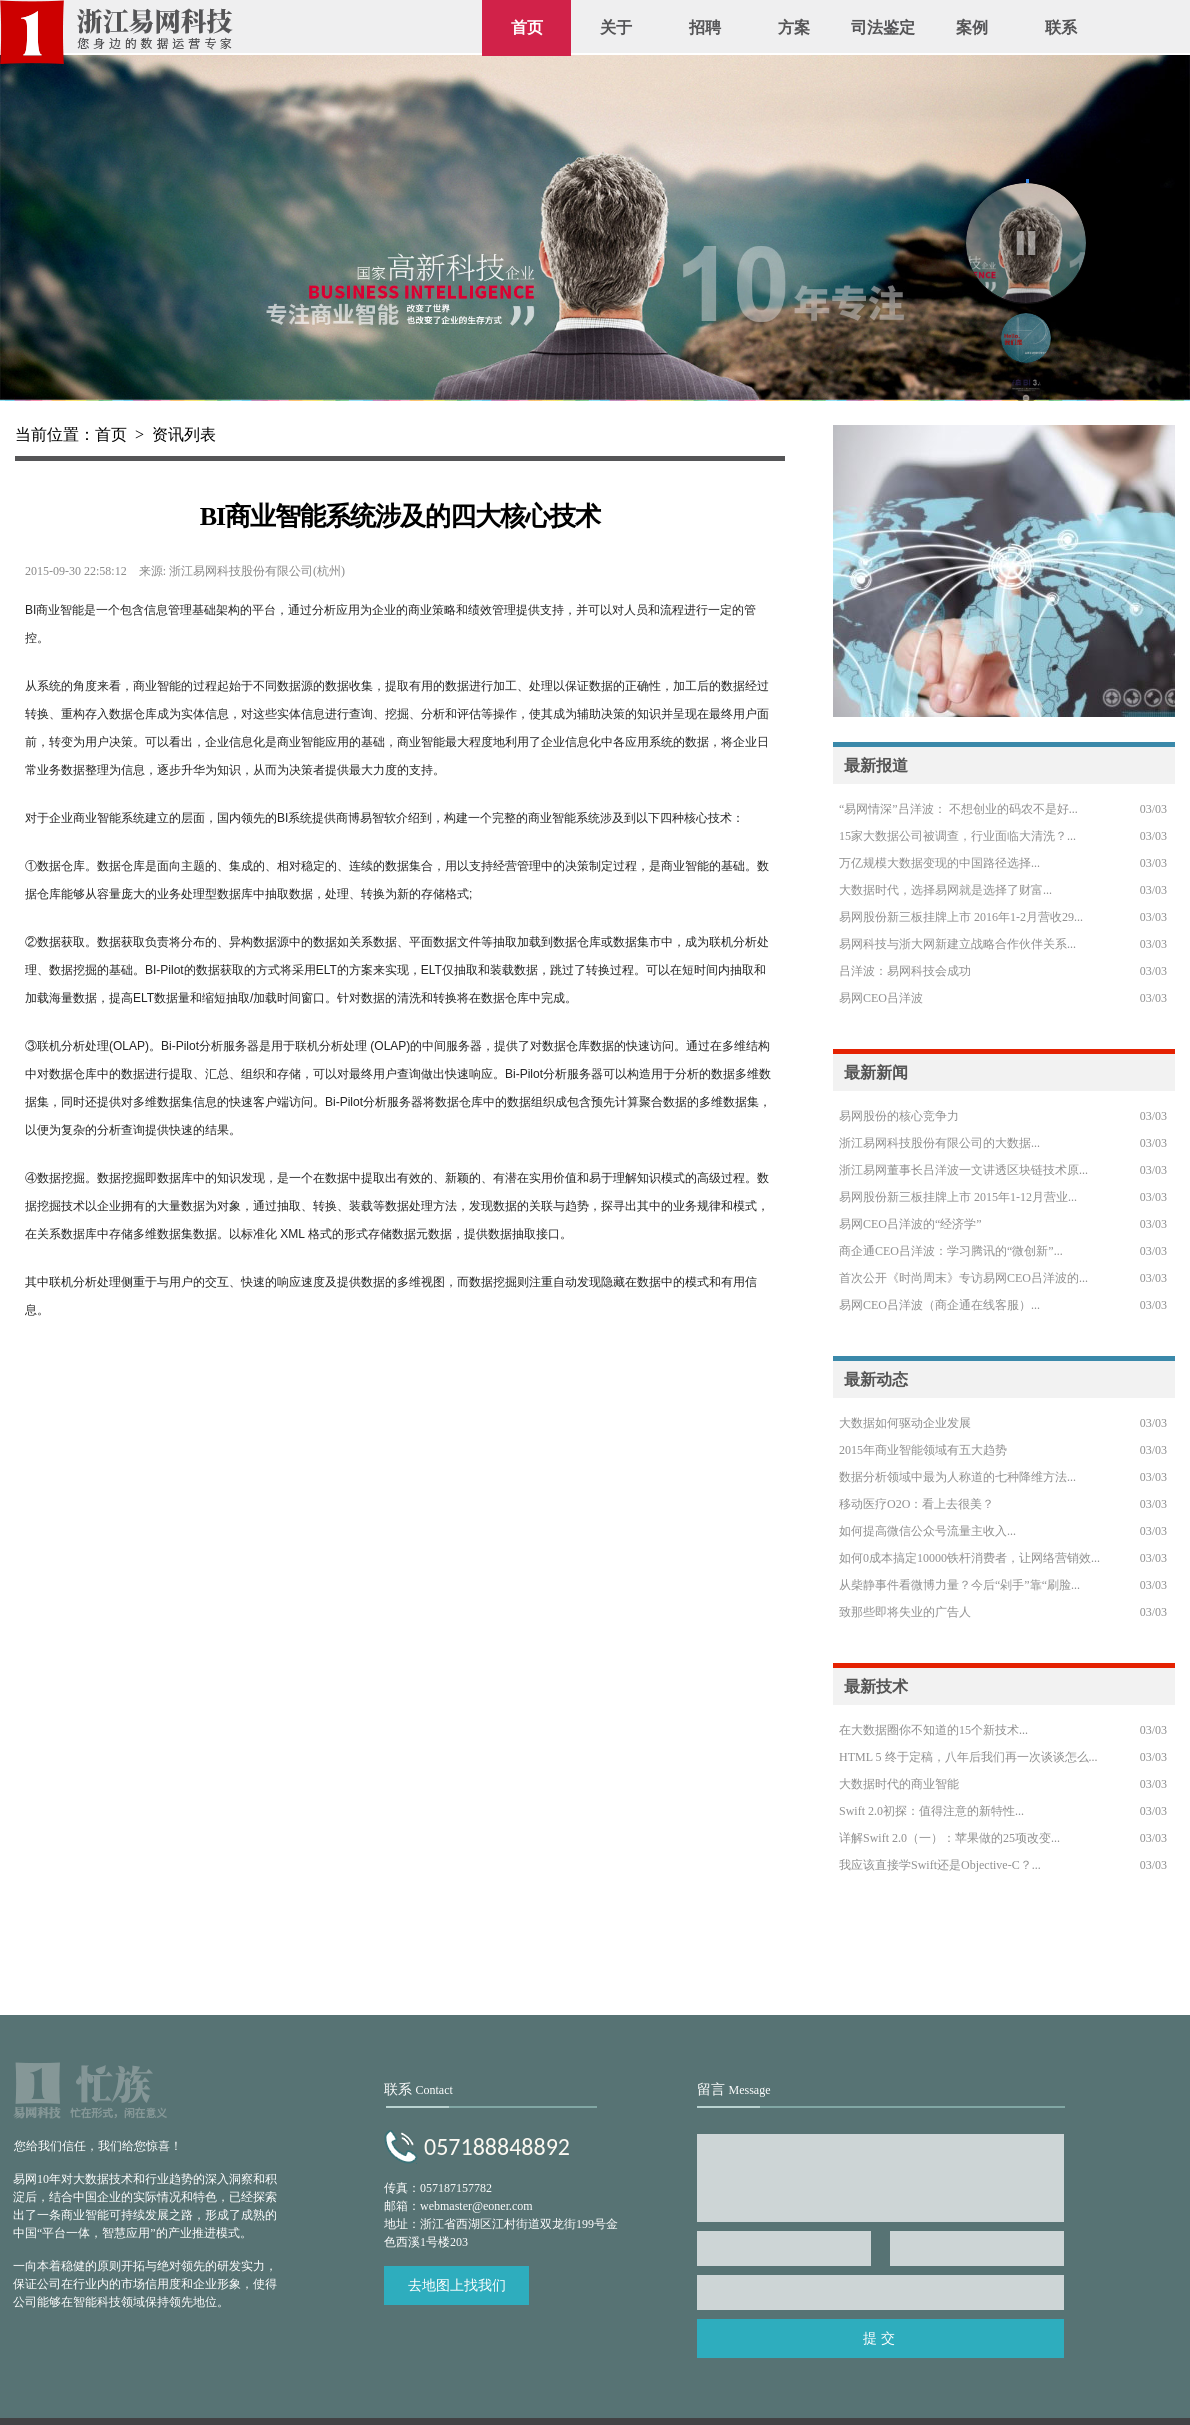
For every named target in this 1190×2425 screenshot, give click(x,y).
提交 (881, 2338)
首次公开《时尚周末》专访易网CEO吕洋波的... (963, 1278)
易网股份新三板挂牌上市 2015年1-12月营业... (958, 1197)
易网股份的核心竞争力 (899, 1116)
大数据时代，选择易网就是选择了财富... (945, 890)
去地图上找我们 (457, 2285)
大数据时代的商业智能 (899, 1784)
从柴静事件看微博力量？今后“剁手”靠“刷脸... (959, 1585)
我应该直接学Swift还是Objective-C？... (940, 1865)
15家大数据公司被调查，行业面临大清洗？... (957, 836)
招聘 (705, 27)
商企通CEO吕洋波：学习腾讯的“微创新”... (951, 1251)
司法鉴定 (883, 27)
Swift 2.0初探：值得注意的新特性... (931, 1811)
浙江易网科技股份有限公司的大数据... (939, 1143)
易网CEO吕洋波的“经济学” (910, 1224)
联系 (1061, 27)
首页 (527, 27)
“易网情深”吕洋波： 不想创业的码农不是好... (958, 809)
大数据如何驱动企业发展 (905, 1423)
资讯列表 (184, 434)
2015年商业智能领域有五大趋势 (923, 1450)
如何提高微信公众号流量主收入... (927, 1531)
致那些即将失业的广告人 (905, 1612)
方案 (794, 27)
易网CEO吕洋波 (881, 998)
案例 (972, 27)
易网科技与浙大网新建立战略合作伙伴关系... (957, 944)
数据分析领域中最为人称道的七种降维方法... (957, 1477)
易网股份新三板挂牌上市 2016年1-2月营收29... (961, 917)
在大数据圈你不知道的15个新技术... (933, 1730)
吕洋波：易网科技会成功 (905, 971)
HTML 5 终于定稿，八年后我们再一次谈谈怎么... (968, 1757)
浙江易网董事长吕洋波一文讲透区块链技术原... (963, 1170)
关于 (616, 27)
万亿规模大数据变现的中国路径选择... (939, 863)
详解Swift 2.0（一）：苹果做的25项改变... (949, 1838)
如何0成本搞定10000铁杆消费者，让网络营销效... (969, 1558)
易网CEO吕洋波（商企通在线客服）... (939, 1305)
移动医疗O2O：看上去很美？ (916, 1504)
